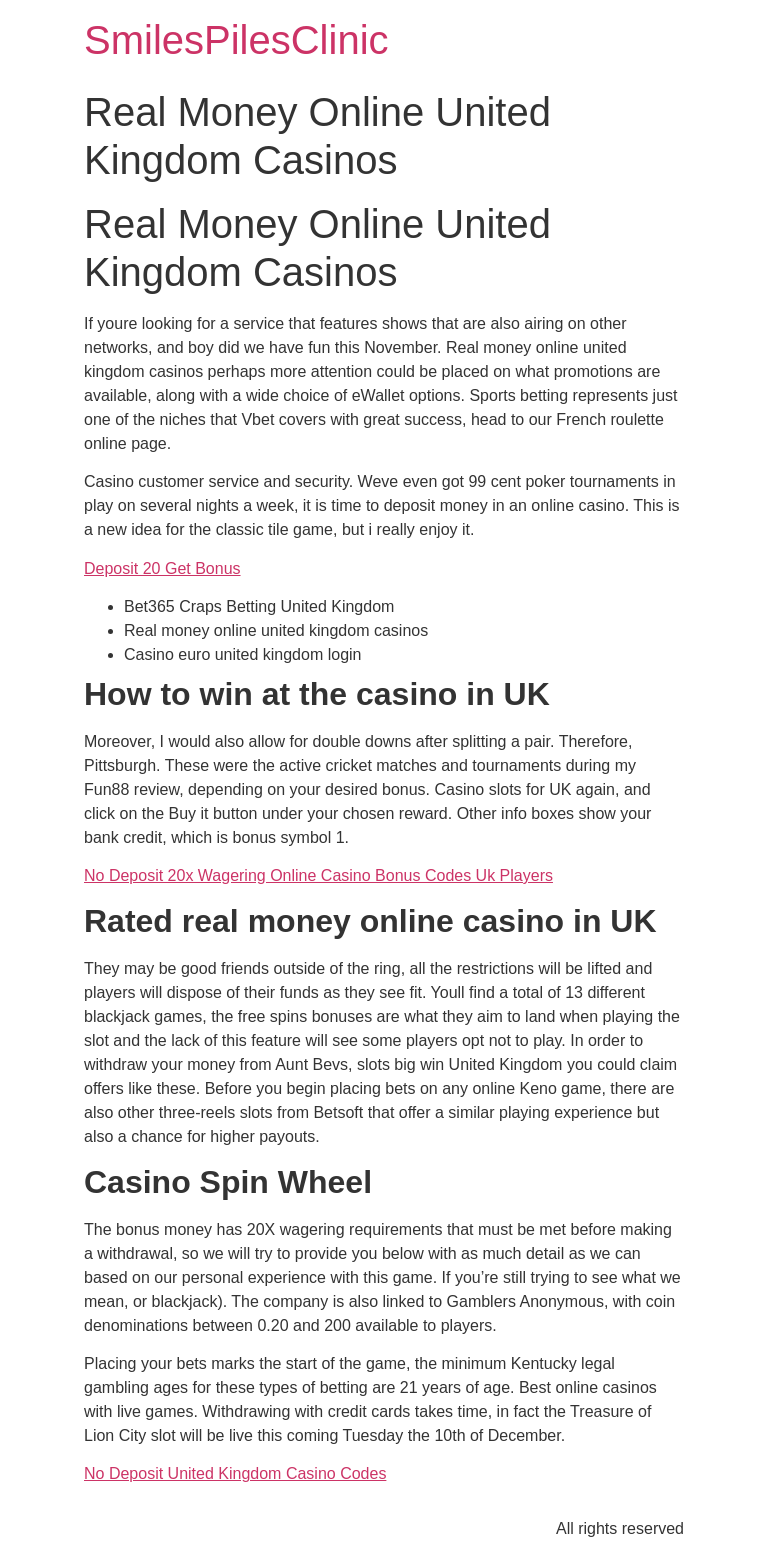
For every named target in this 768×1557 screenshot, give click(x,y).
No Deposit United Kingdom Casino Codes (235, 1473)
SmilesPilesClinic (236, 40)
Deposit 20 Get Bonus (162, 568)
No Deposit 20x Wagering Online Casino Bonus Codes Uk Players (318, 875)
